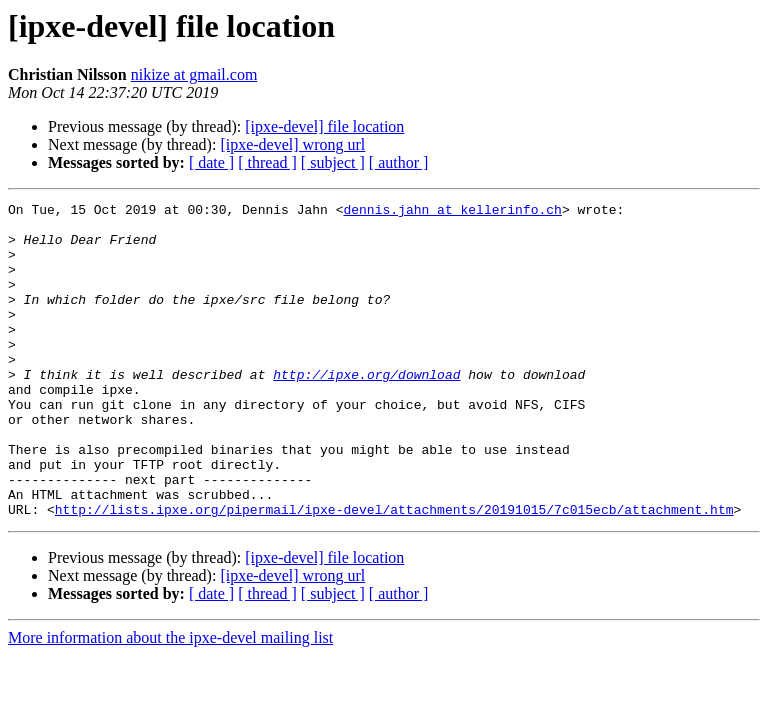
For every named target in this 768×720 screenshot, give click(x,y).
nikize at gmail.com (194, 74)
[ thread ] (267, 162)
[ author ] (399, 162)
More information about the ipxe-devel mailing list (170, 700)
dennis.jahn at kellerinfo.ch (452, 212)
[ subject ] (333, 162)
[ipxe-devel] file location (324, 126)
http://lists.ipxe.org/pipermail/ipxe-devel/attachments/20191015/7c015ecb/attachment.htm (394, 572)
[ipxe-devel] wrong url (292, 144)
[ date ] (211, 162)
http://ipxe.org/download (366, 410)
